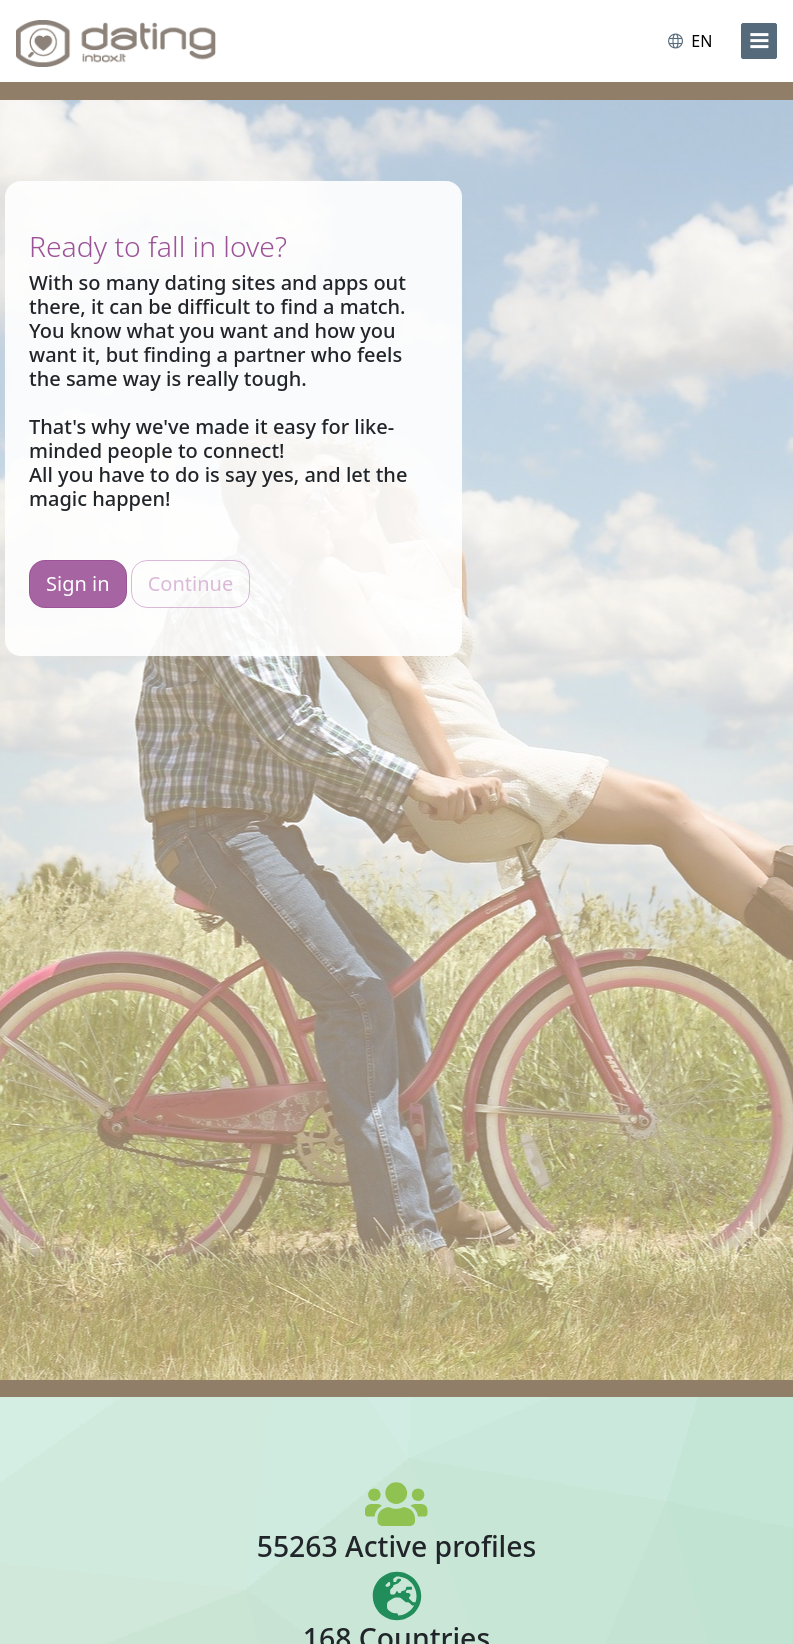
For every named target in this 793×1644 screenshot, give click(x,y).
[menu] (759, 41)
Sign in (78, 583)
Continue (190, 583)
